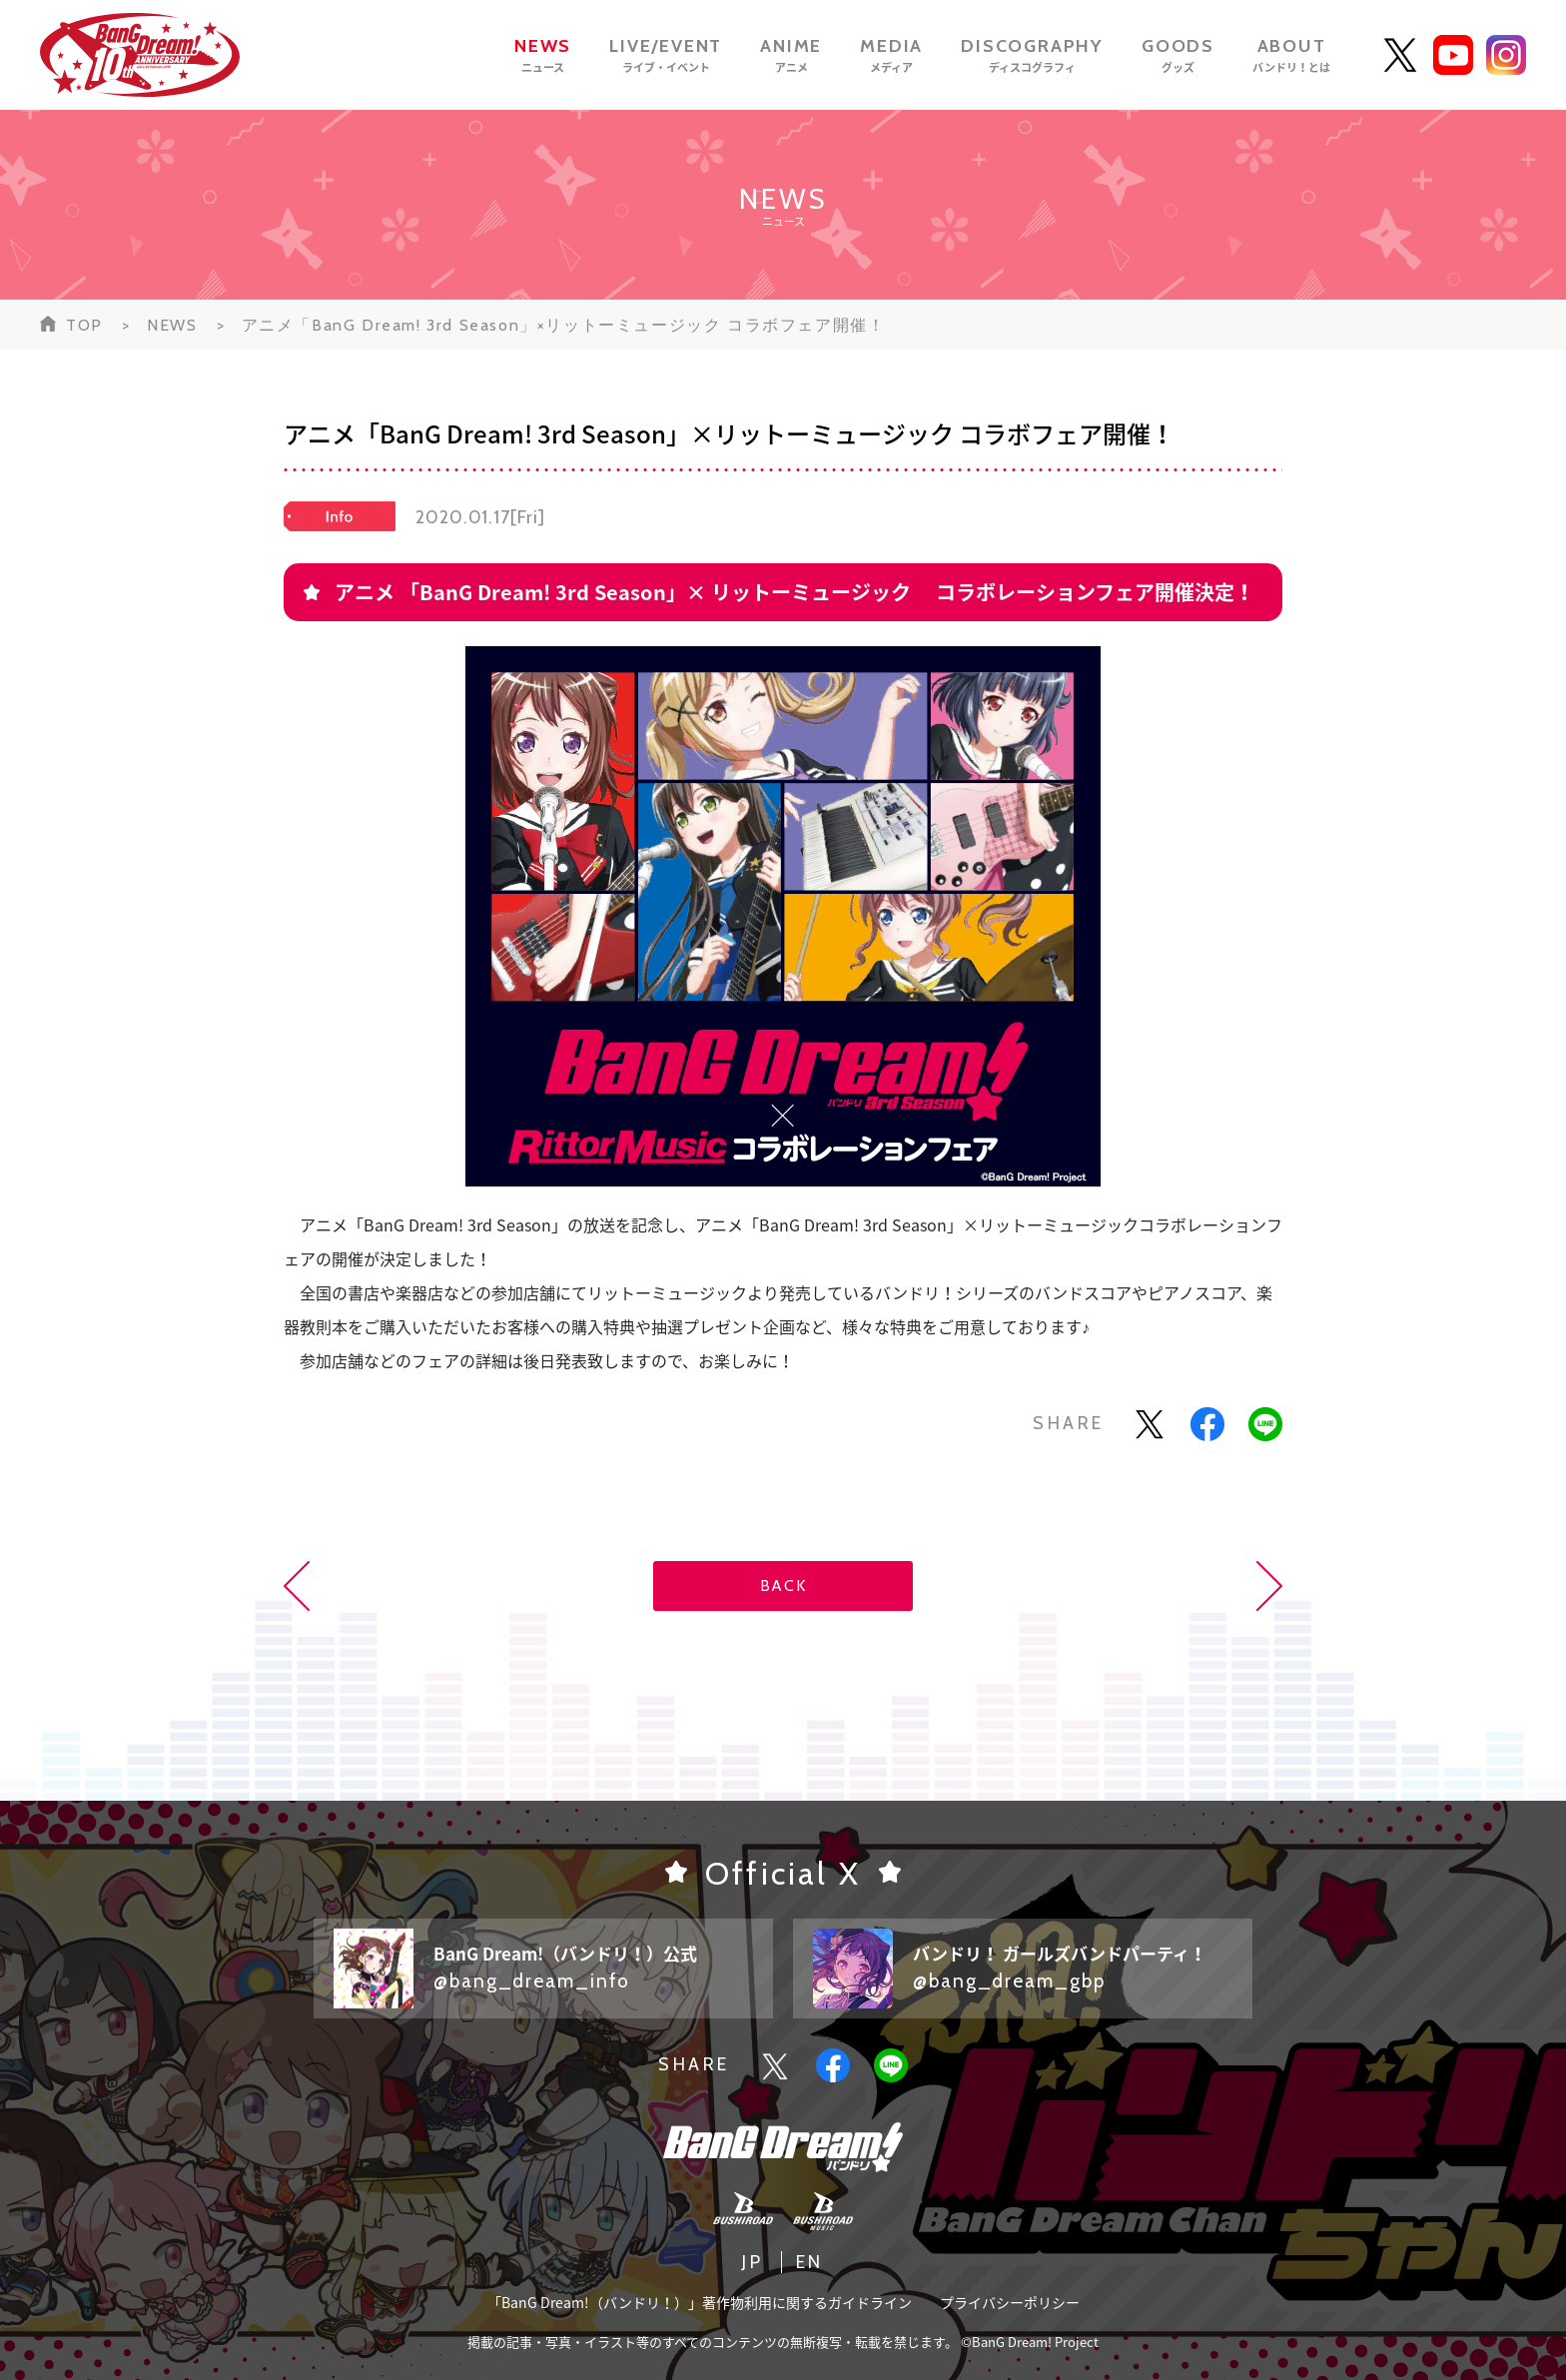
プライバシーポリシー (1010, 2302)
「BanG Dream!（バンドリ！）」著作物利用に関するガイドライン (699, 2302)
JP (752, 2262)
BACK (783, 1585)
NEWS (172, 325)
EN (810, 2262)
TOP (84, 325)
